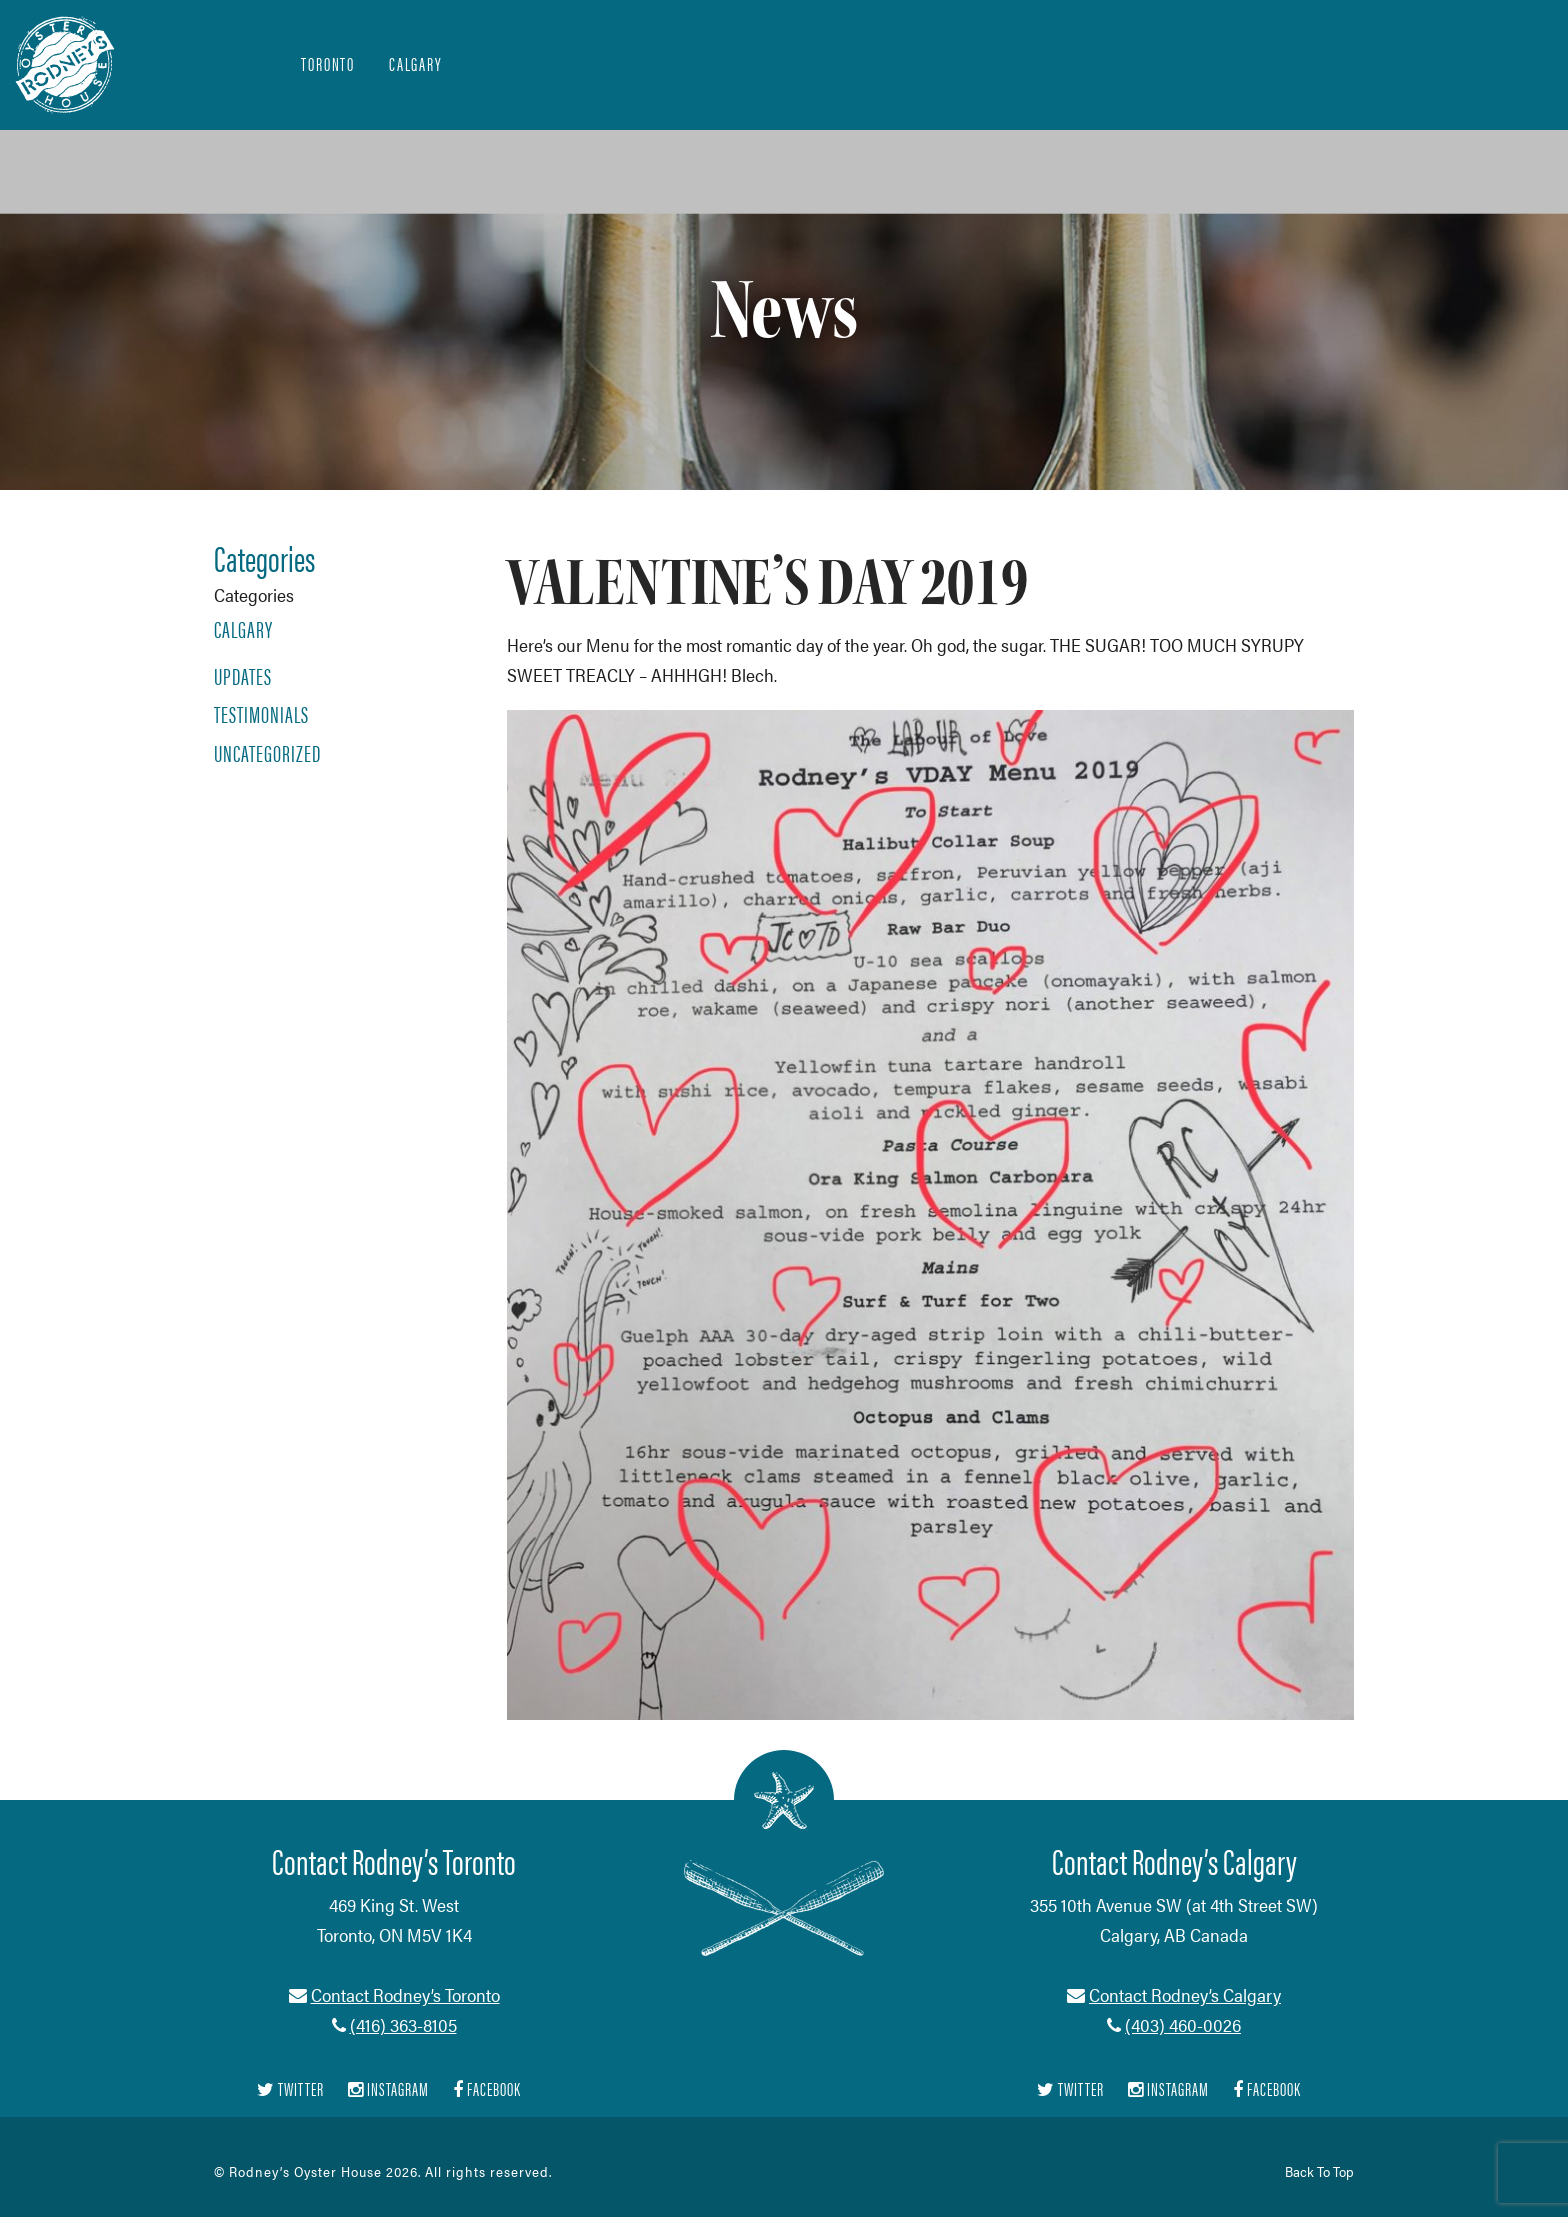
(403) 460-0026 (1183, 2024)
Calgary (416, 63)
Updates (243, 676)
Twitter (290, 2089)
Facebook (487, 2089)
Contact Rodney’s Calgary (1185, 1994)
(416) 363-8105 (403, 2024)
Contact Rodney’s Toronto (405, 1994)
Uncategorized (267, 753)
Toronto (328, 63)
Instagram (388, 2089)
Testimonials (261, 714)
